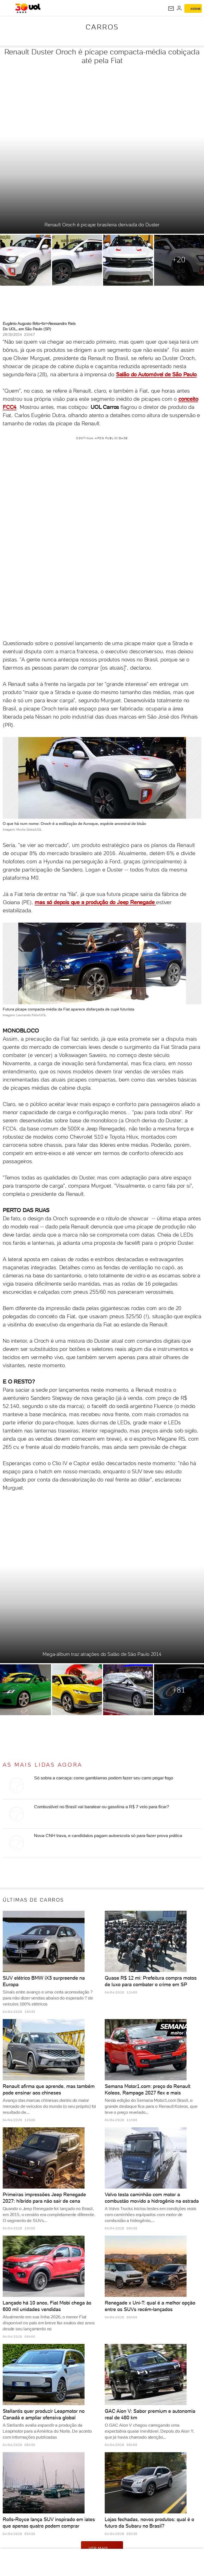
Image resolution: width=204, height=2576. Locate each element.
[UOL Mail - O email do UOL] (171, 8)
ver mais (102, 2548)
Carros (102, 27)
